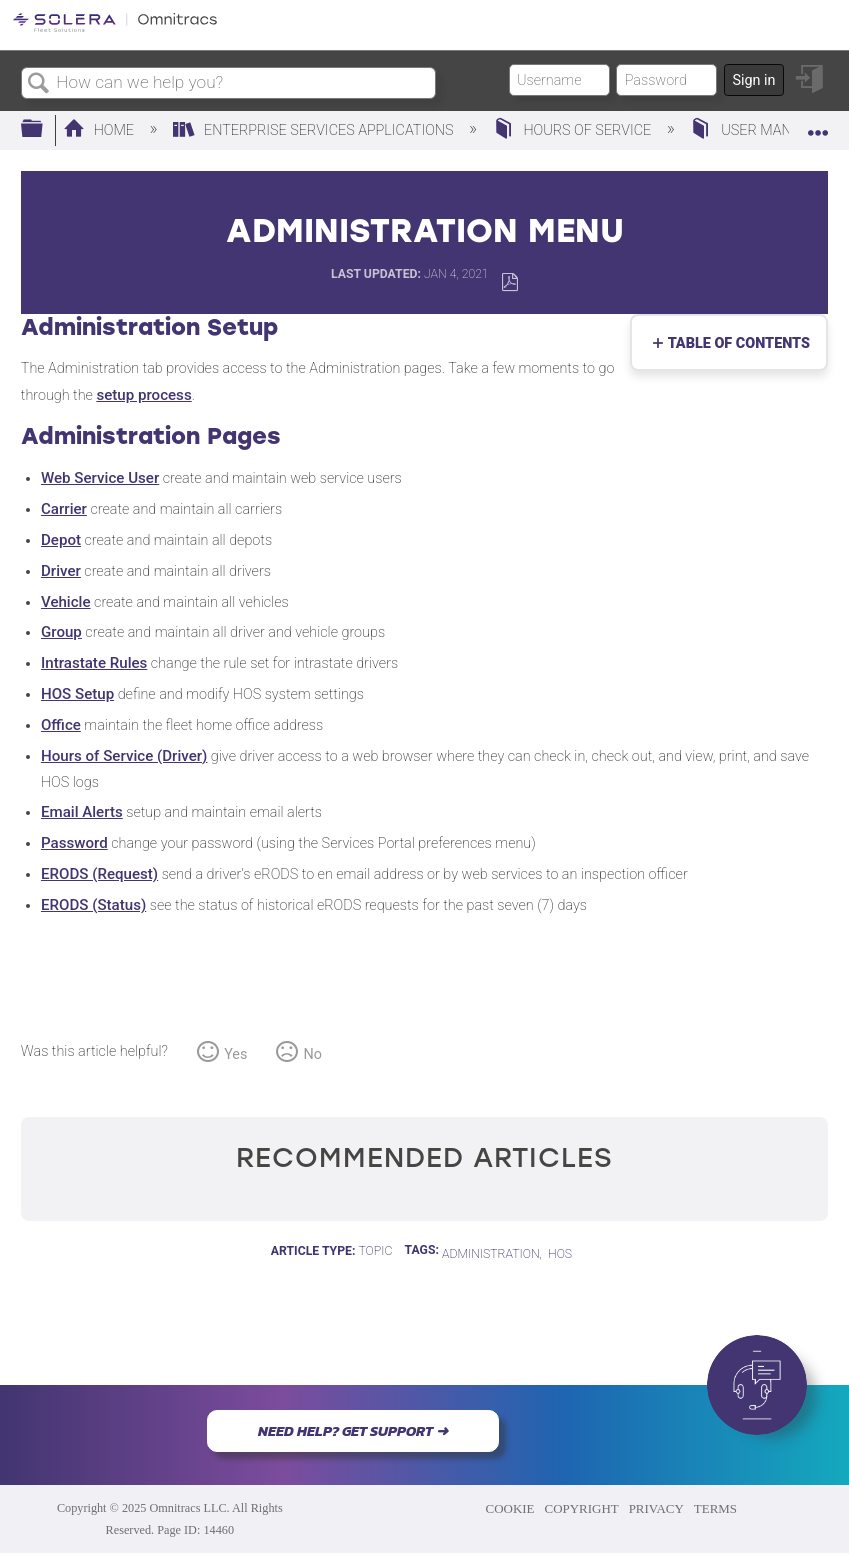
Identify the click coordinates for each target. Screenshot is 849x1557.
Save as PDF (509, 282)
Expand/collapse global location (818, 123)
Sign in (753, 80)
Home (100, 130)
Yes (235, 1054)
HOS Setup (77, 694)
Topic (375, 1251)
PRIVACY (656, 1508)
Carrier (64, 509)
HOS (560, 1254)
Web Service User (100, 478)
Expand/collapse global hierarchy (45, 129)
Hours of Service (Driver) (124, 756)
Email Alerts (82, 812)
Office (61, 725)
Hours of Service (574, 130)
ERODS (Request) (99, 874)
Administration (491, 1254)
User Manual (755, 130)
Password (74, 843)
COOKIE (510, 1508)
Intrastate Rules (94, 663)
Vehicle (66, 602)
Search (39, 84)
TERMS (715, 1508)
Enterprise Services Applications (315, 130)
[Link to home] (115, 28)
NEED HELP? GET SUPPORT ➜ (353, 1431)
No (313, 1054)
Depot (61, 540)
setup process (143, 395)
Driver (61, 571)
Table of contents (735, 343)
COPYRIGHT (582, 1508)
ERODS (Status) (93, 905)
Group (61, 632)
